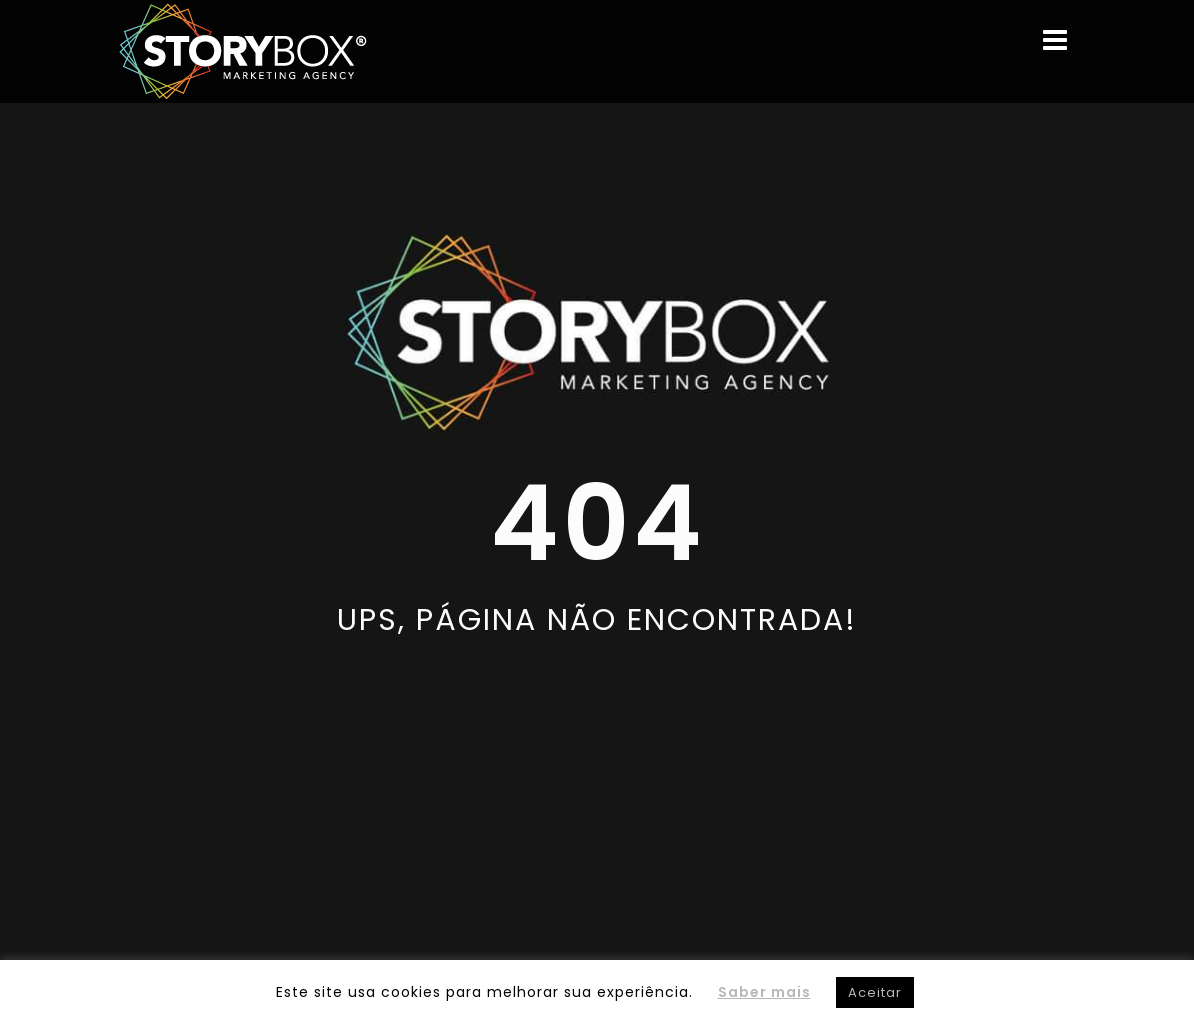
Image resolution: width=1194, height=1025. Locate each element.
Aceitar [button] (875, 992)
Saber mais (764, 992)
